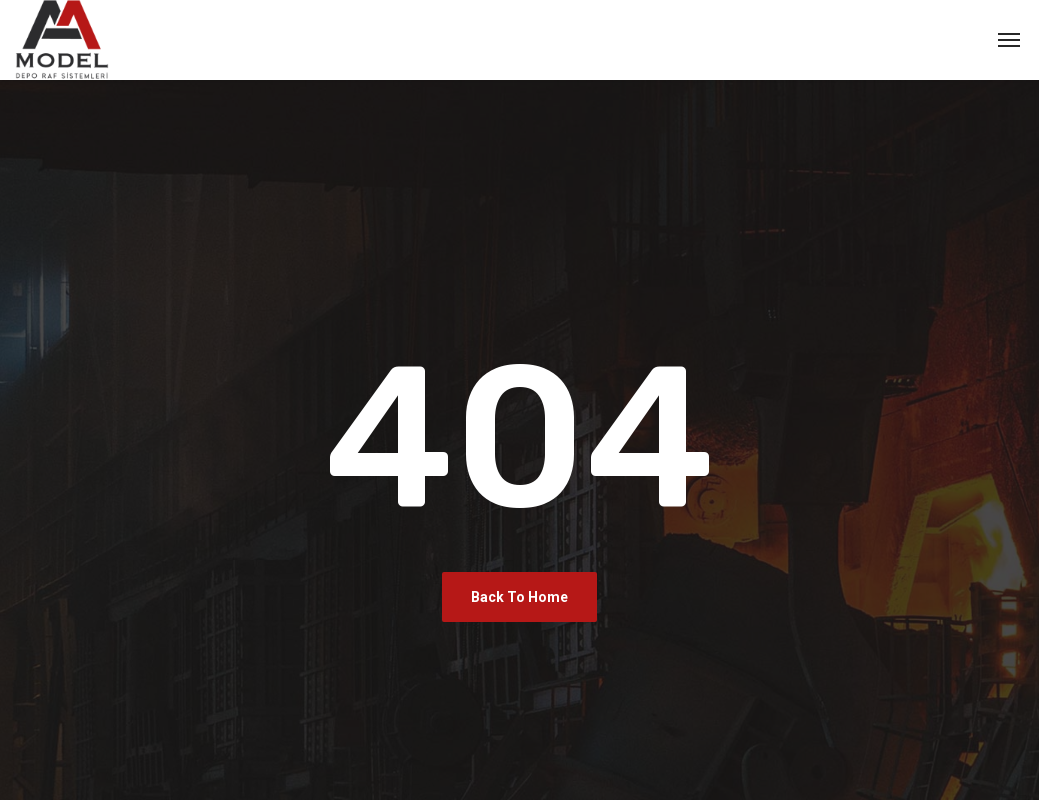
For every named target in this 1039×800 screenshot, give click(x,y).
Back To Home (519, 597)
